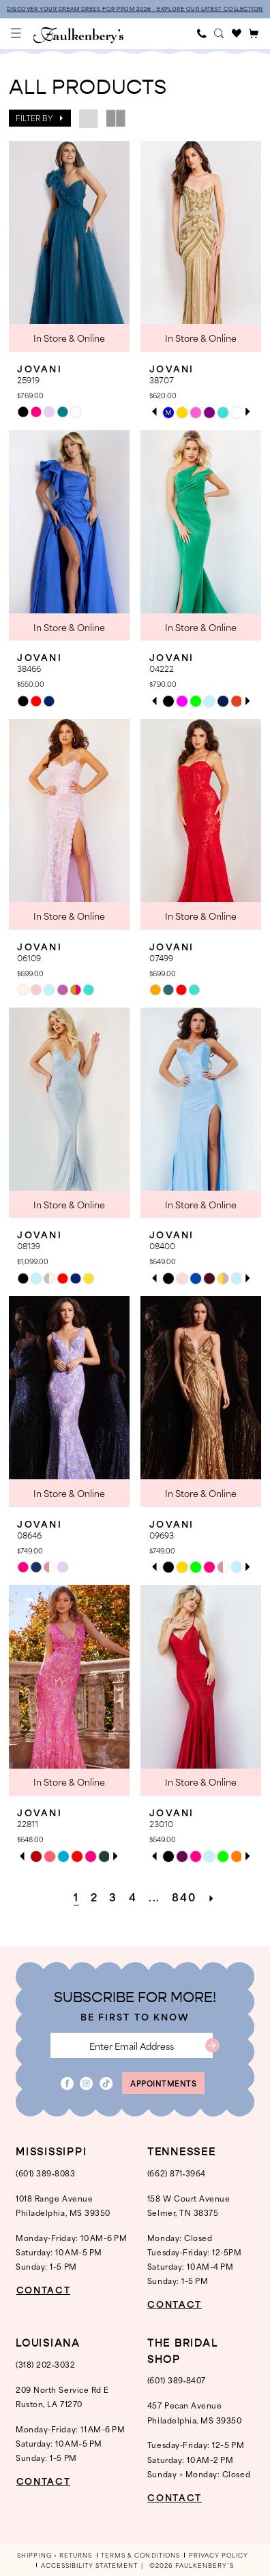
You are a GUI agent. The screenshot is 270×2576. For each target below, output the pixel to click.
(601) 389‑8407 (176, 2380)
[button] (16, 34)
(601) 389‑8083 (45, 2173)
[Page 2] (94, 1897)
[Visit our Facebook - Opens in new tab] (67, 2083)
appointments (163, 2083)
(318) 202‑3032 (45, 2364)
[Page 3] (113, 1897)
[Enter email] (131, 2045)
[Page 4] (133, 1897)
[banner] (78, 35)
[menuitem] (16, 34)
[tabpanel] (168, 412)
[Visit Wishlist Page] (236, 34)
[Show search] (219, 34)
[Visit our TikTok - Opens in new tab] (106, 2083)
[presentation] (69, 246)
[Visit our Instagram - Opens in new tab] (86, 2083)
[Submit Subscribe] (212, 2045)
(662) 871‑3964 (176, 2173)
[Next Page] (211, 1897)
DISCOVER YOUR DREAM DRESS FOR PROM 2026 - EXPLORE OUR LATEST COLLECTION (135, 8)
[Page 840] (184, 1897)
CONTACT (43, 2290)
